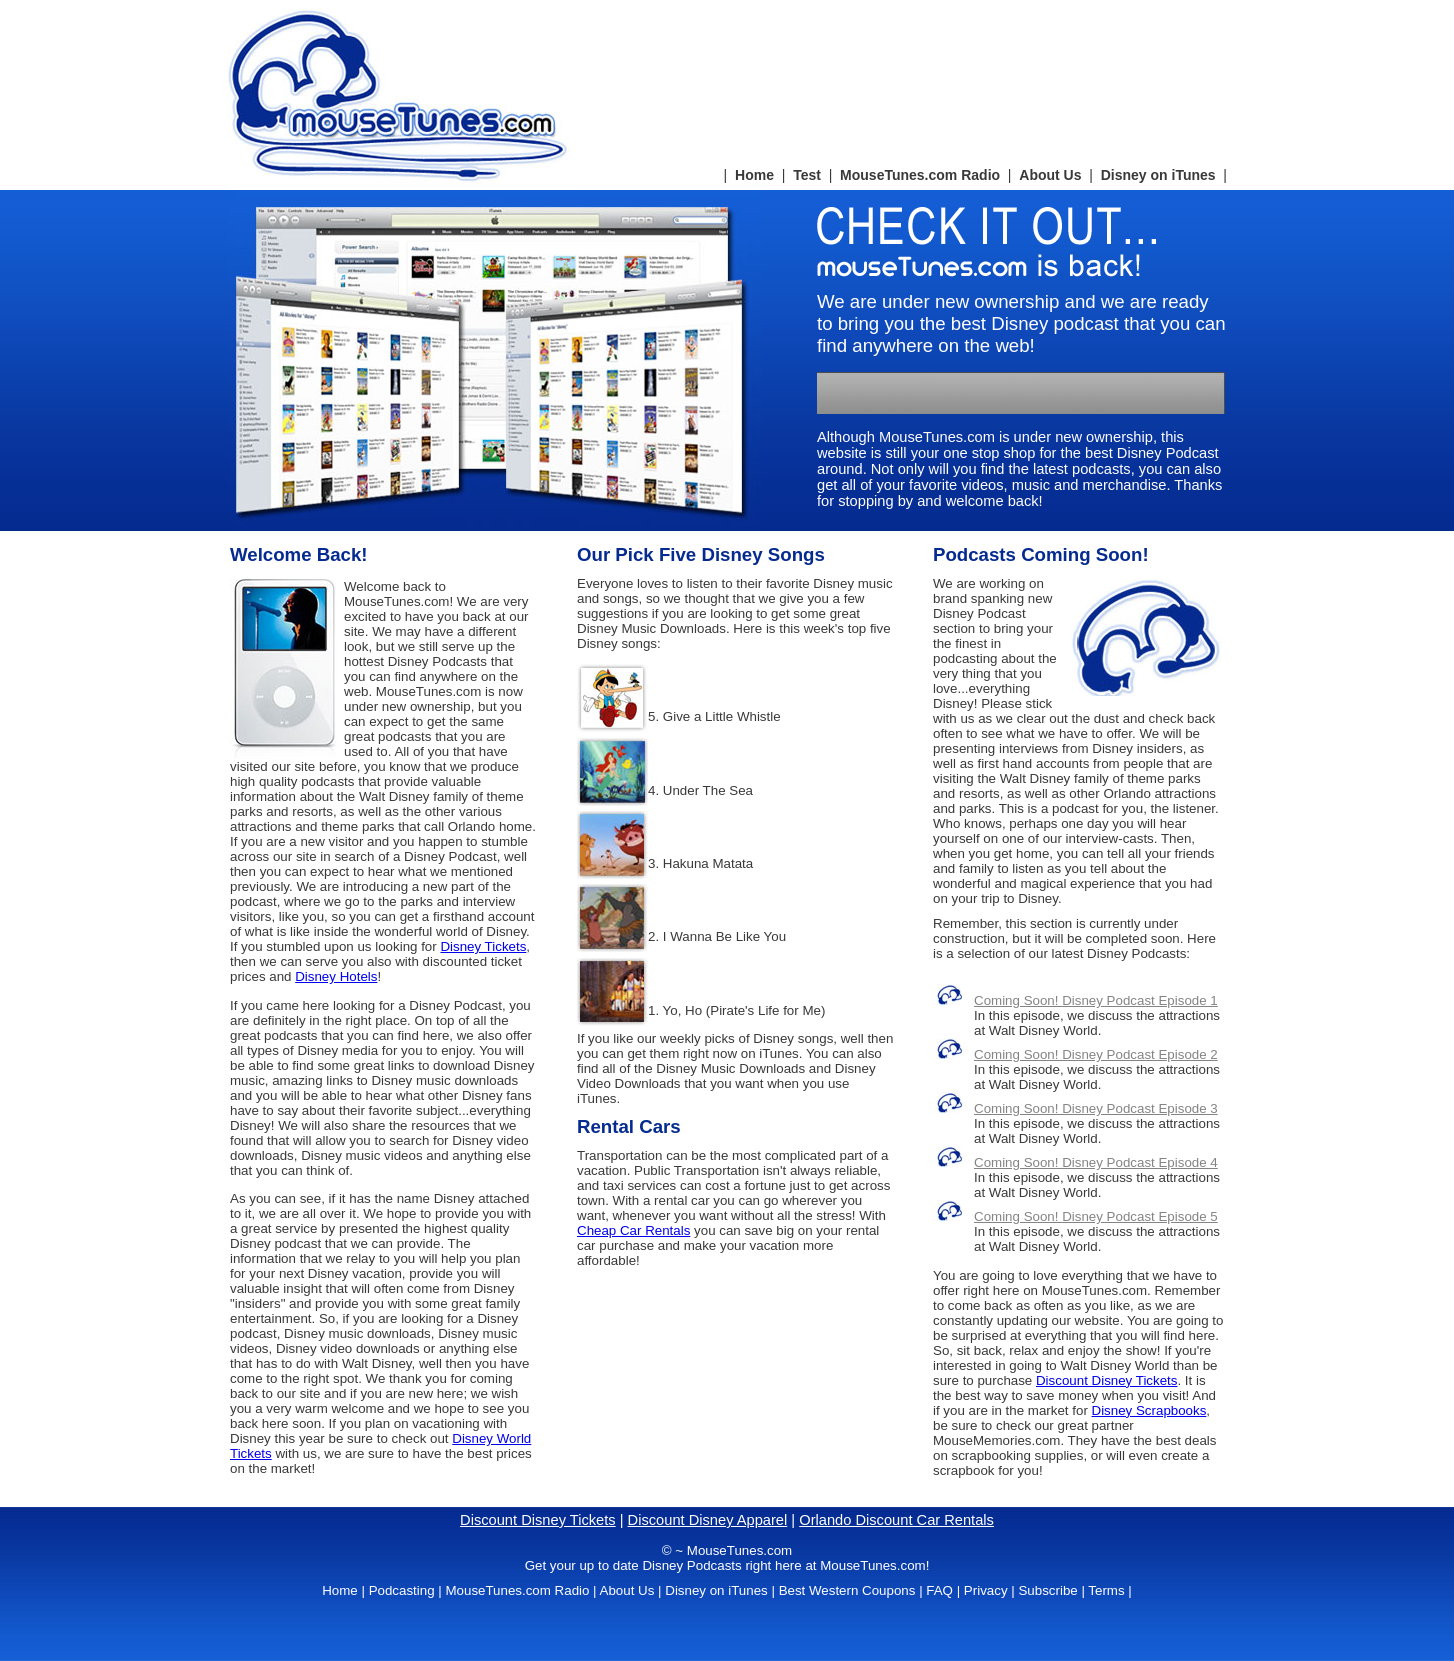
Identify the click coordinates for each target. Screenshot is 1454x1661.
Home (754, 175)
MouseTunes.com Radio (920, 175)
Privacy (986, 1590)
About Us (1050, 175)
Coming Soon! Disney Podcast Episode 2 (1096, 1054)
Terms (1106, 1590)
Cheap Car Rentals (633, 1230)
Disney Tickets (483, 946)
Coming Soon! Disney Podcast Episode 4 (1096, 1162)
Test (807, 175)
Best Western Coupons (847, 1590)
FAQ (939, 1590)
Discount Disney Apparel (708, 1520)
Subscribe (1047, 1590)
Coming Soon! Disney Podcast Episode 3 (1096, 1108)
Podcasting (402, 1590)
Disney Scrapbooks (1149, 1410)
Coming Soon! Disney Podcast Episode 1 (1096, 1000)
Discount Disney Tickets (1106, 1380)
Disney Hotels (336, 976)
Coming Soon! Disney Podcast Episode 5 (1096, 1216)
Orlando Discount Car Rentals (896, 1520)
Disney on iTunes (1158, 175)
